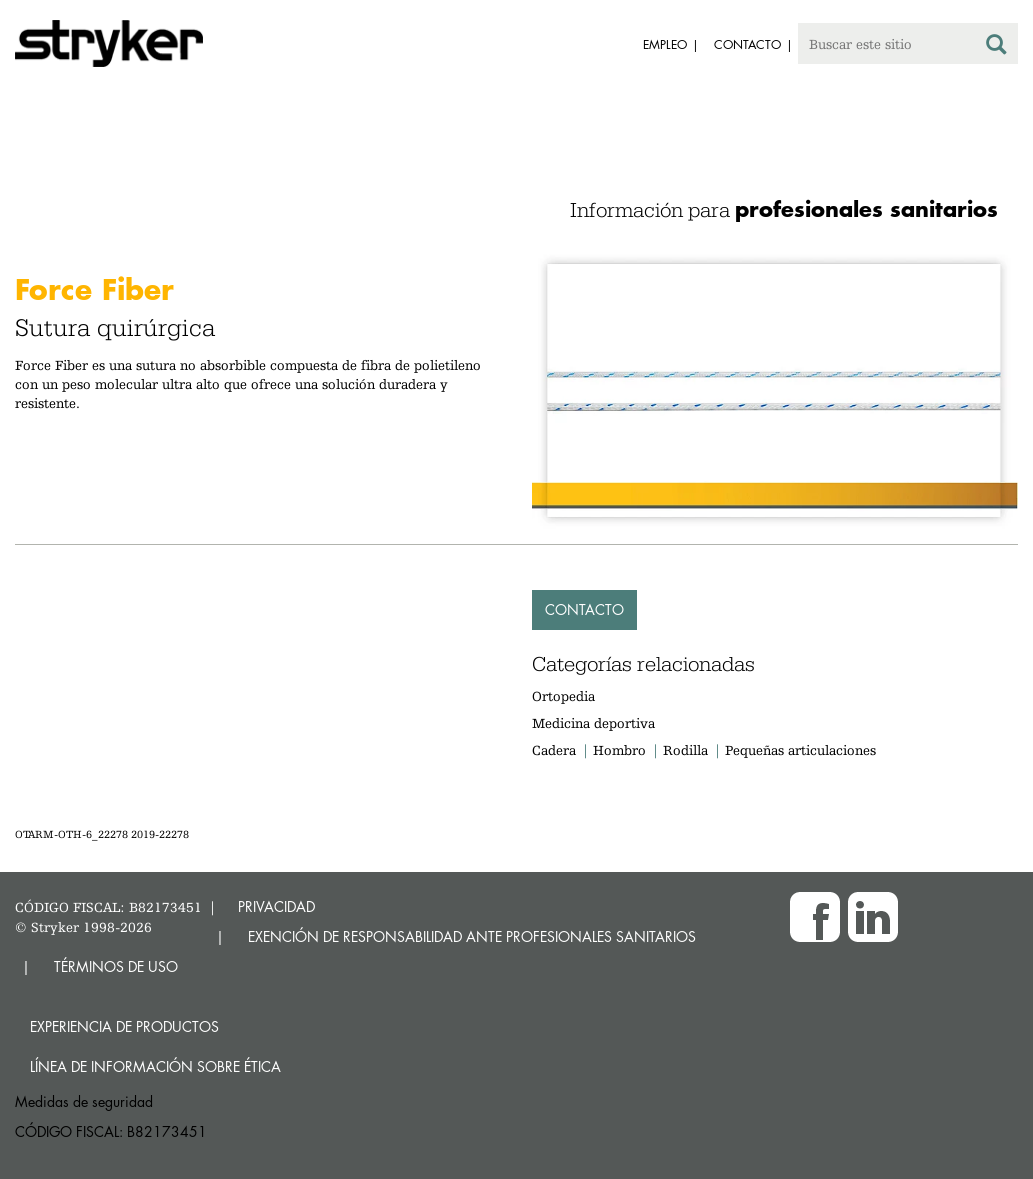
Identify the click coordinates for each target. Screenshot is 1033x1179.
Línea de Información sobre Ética (155, 1066)
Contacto (584, 609)
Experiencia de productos (124, 1026)
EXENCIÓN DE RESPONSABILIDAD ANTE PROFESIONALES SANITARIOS (472, 936)
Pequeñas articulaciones (800, 750)
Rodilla (685, 750)
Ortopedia (563, 696)
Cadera (554, 750)
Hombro (619, 750)
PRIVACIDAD (276, 906)
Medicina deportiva (593, 723)
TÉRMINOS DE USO (116, 966)
